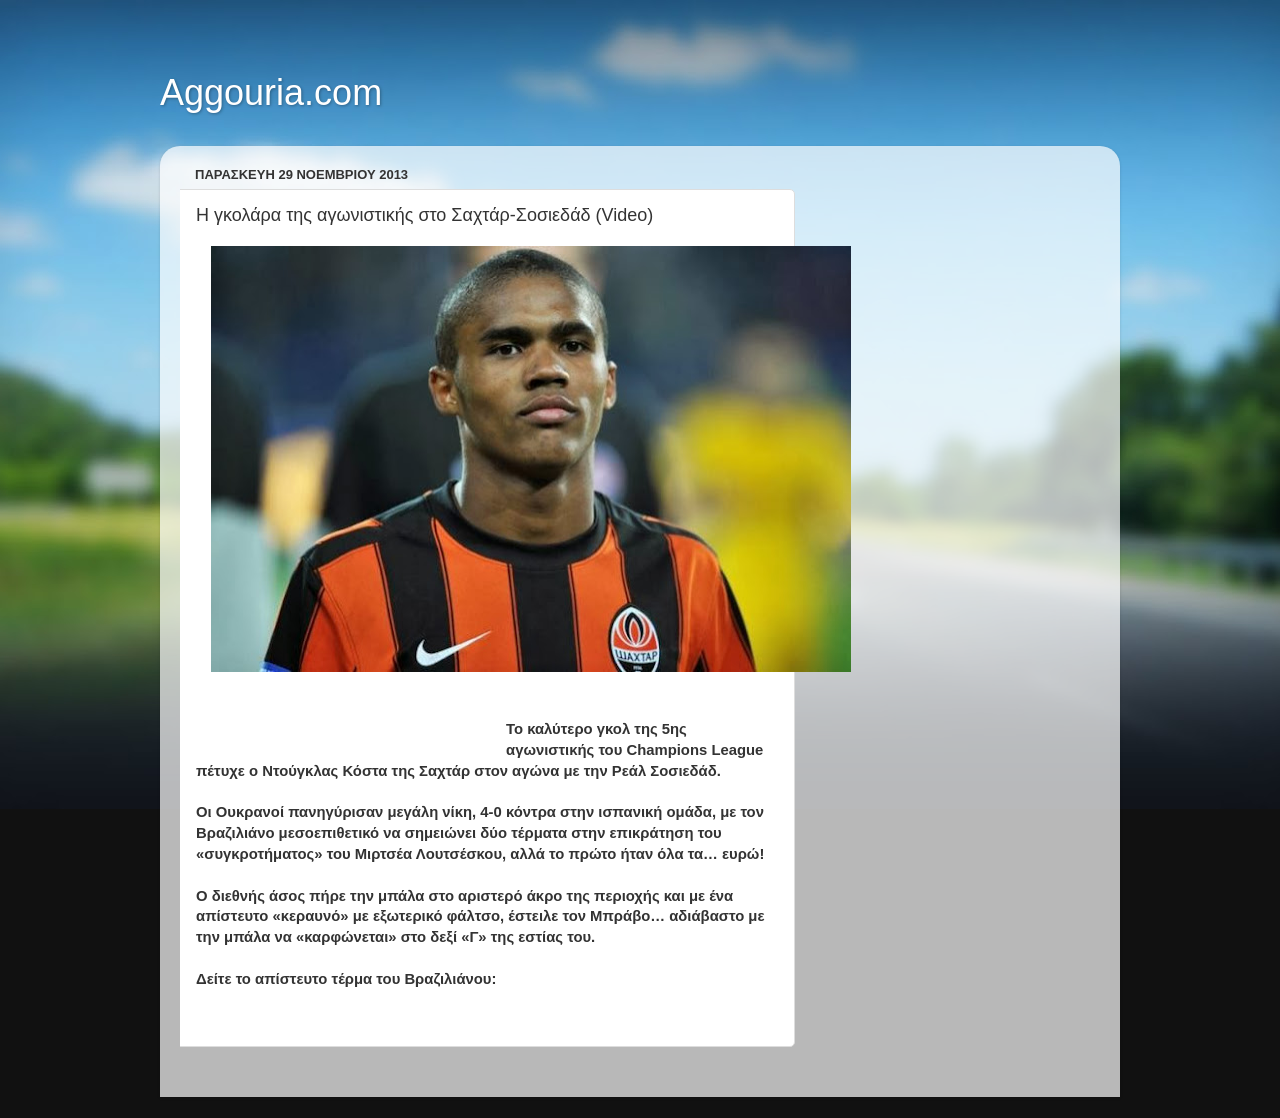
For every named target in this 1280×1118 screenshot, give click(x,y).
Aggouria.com (271, 92)
